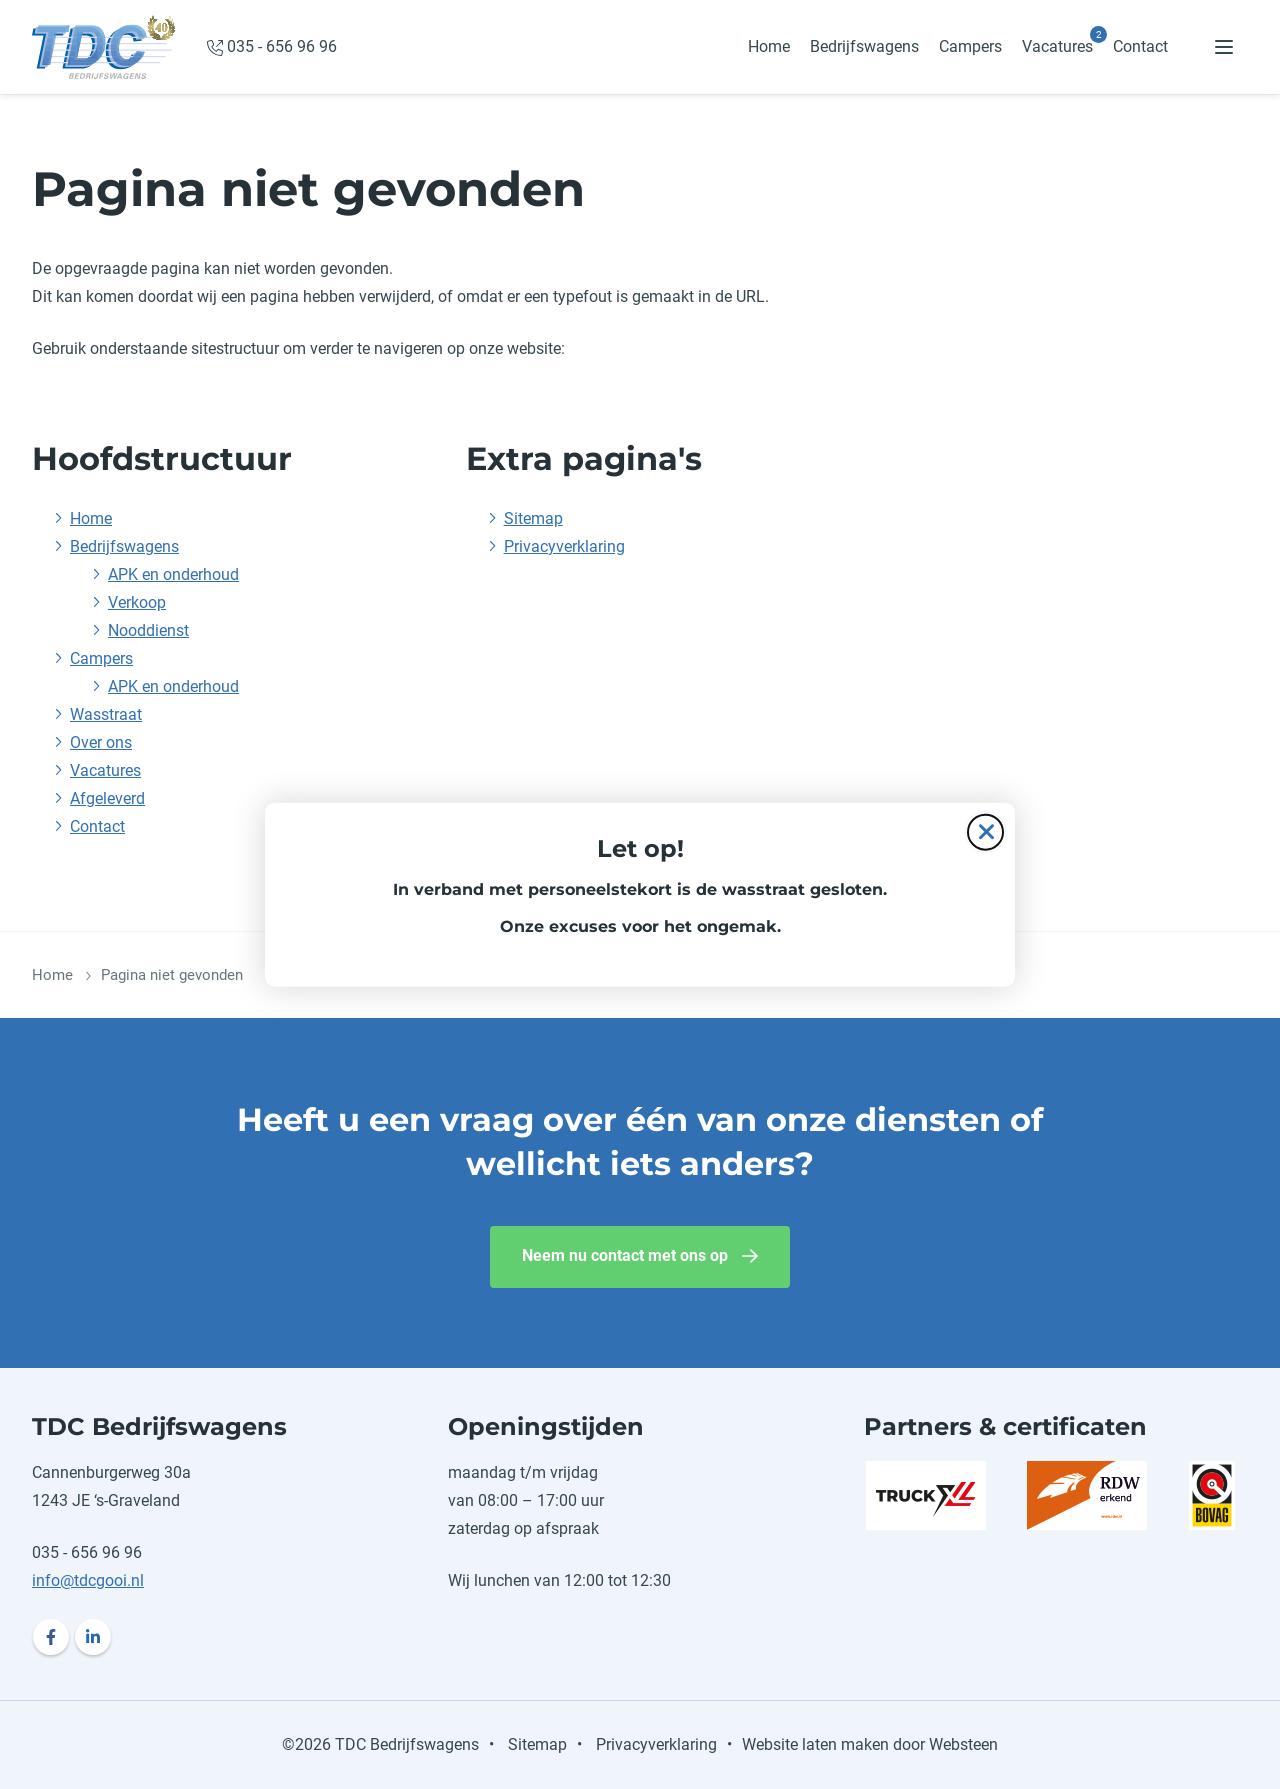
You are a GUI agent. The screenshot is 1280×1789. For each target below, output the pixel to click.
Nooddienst (148, 630)
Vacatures (1057, 46)
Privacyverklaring (564, 546)
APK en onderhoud (173, 574)
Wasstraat (106, 714)
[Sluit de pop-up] (985, 831)
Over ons (101, 742)
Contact (1140, 46)
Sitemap (533, 518)
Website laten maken (815, 1744)
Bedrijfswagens (864, 46)
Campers (970, 46)
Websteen (963, 1744)
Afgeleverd (107, 798)
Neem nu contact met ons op (625, 1255)
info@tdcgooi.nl (88, 1580)
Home (769, 46)
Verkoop (137, 602)
